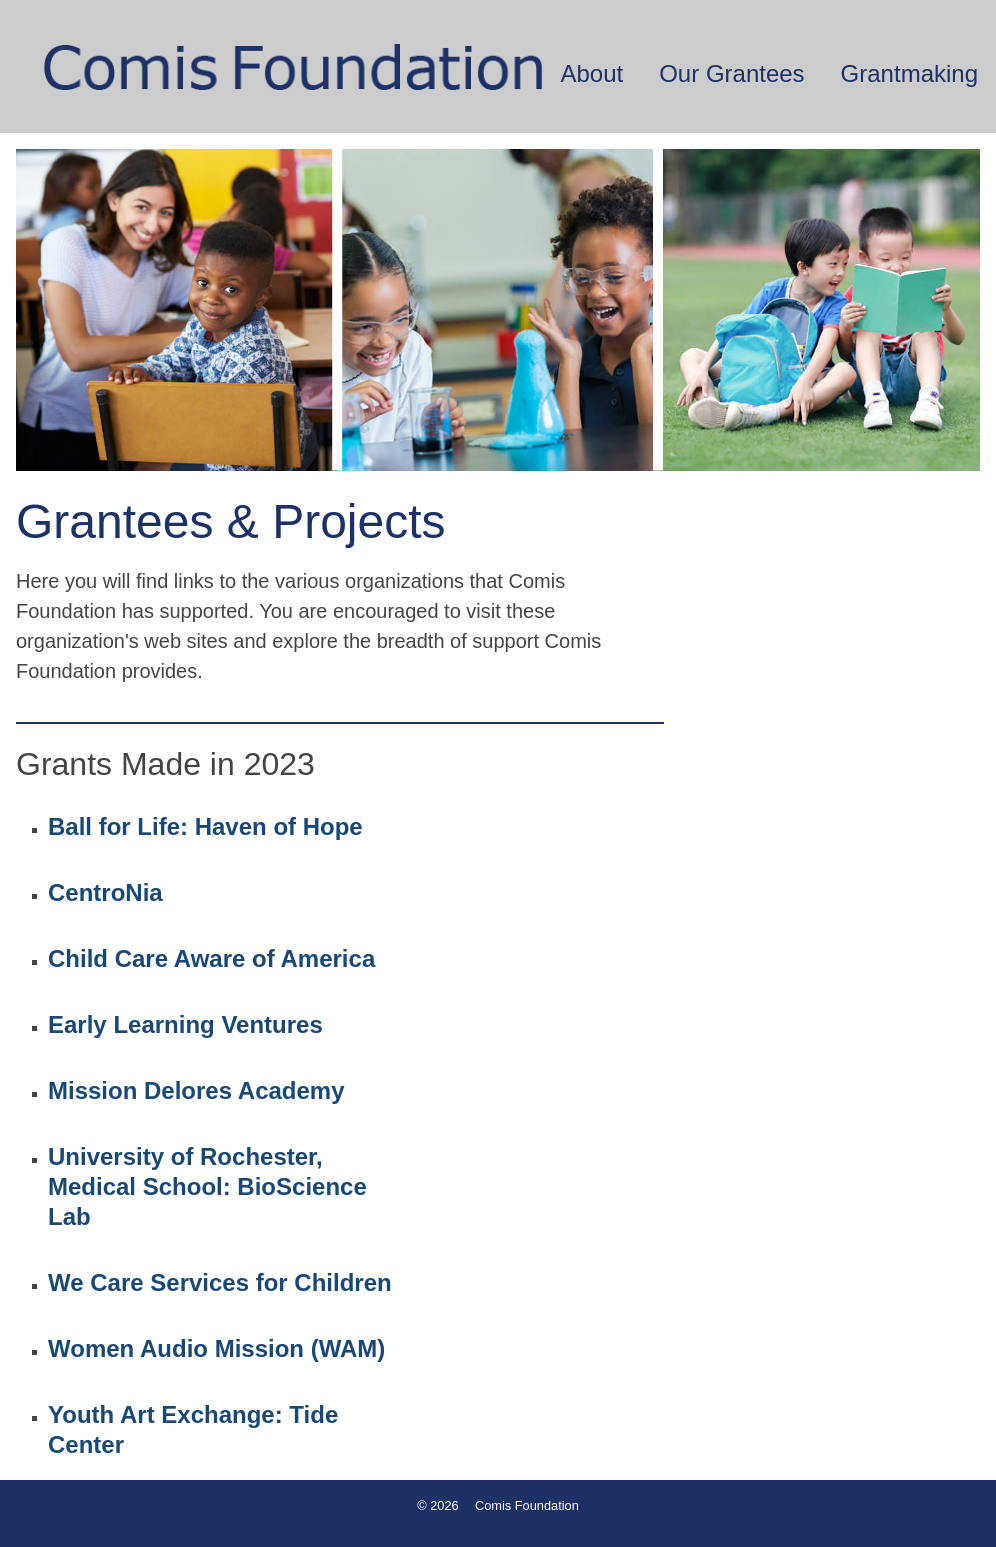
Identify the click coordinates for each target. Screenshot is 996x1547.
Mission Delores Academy (196, 1090)
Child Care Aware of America (211, 958)
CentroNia (105, 892)
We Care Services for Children (220, 1282)
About (591, 73)
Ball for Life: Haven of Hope (205, 826)
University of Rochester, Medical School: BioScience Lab (207, 1186)
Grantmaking (909, 73)
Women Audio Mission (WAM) (216, 1348)
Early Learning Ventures (185, 1024)
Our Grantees (731, 73)
